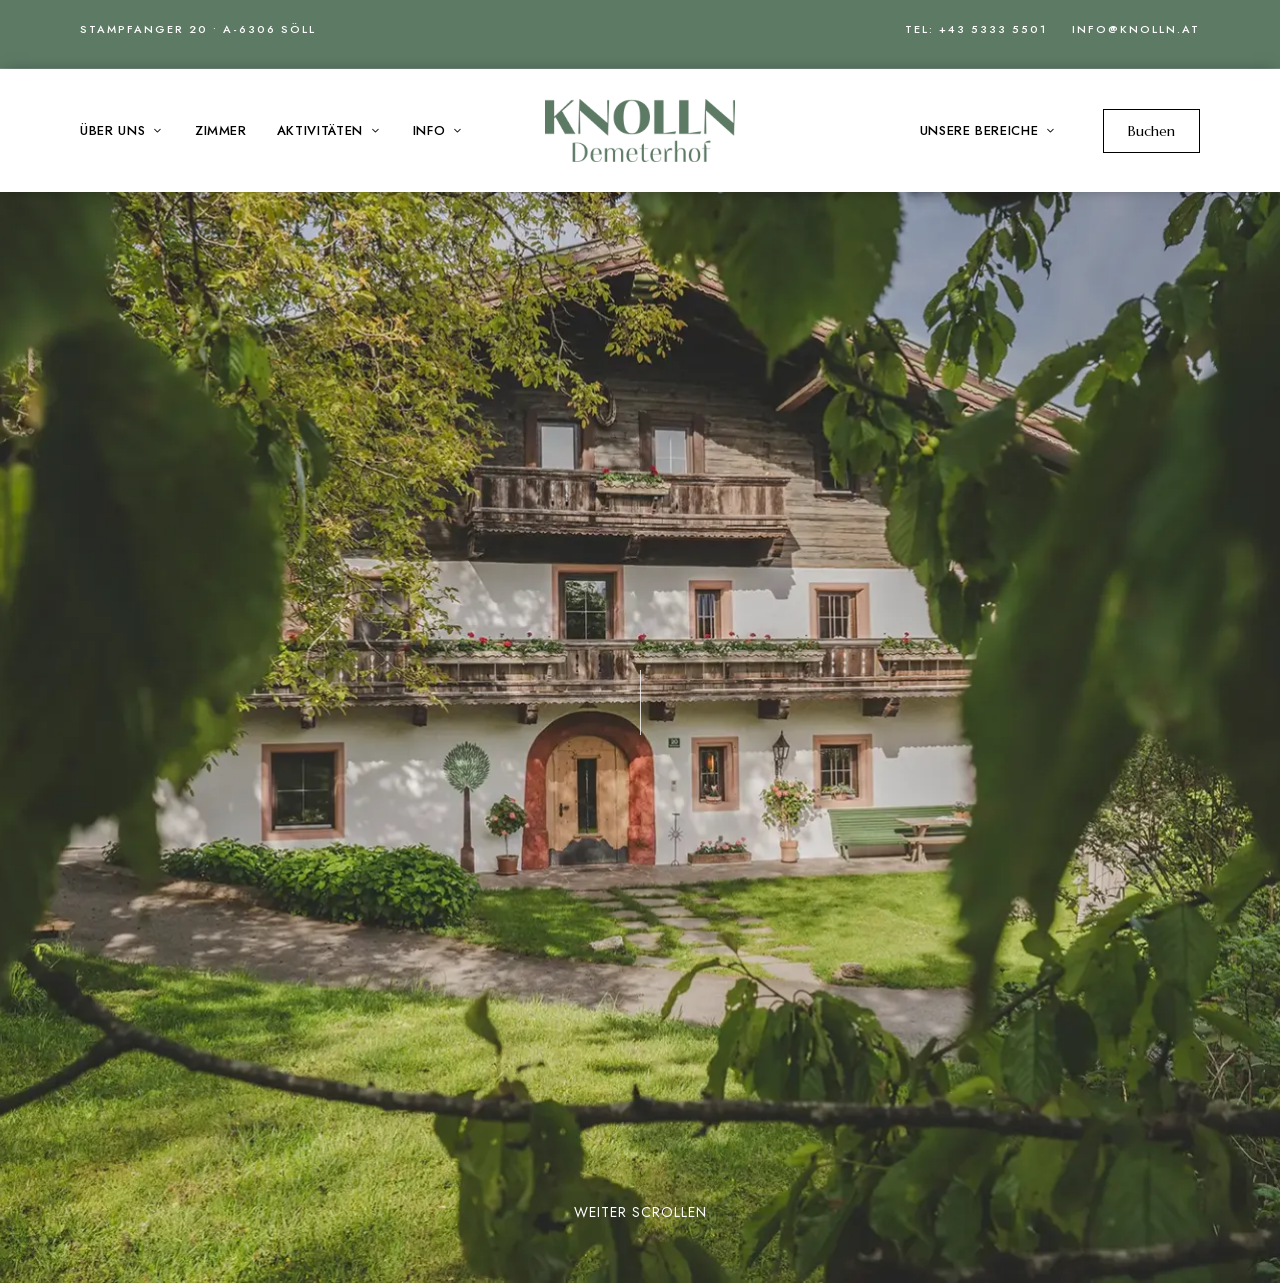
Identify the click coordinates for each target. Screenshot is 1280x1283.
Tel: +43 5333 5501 (976, 29)
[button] (1151, 131)
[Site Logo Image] (640, 130)
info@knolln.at (1136, 29)
